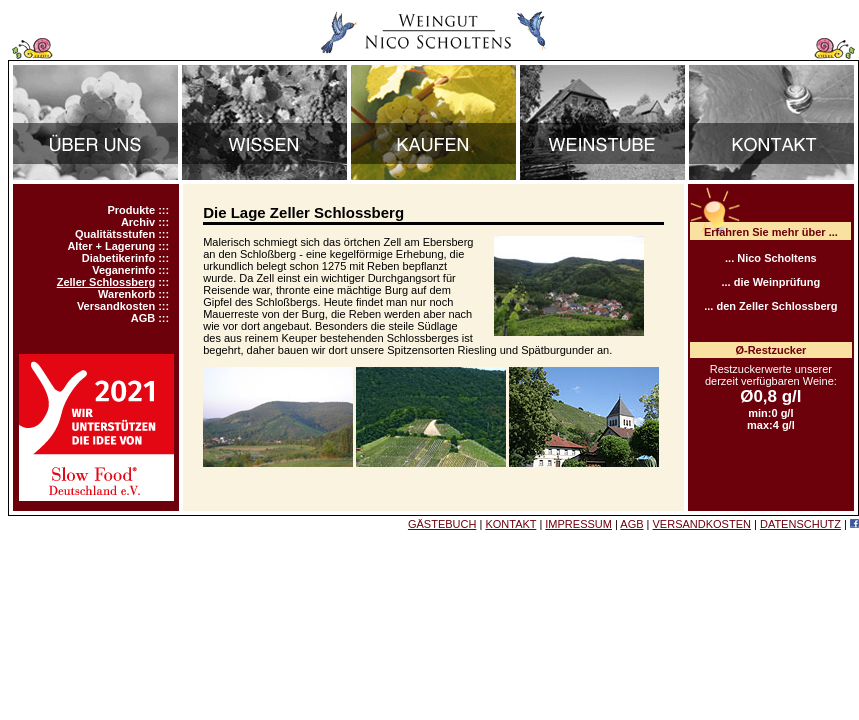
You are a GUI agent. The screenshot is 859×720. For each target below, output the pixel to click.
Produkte (131, 210)
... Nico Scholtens (771, 258)
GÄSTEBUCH (442, 524)
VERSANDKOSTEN (702, 524)
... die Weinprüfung (770, 282)
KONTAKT (510, 524)
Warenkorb (126, 294)
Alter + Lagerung (111, 246)
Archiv (138, 222)
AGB (143, 318)
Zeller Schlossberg (106, 282)
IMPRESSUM (578, 524)
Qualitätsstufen (115, 234)
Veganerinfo (123, 270)
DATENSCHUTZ (800, 524)
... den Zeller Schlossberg (770, 306)
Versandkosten (116, 306)
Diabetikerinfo (118, 258)
